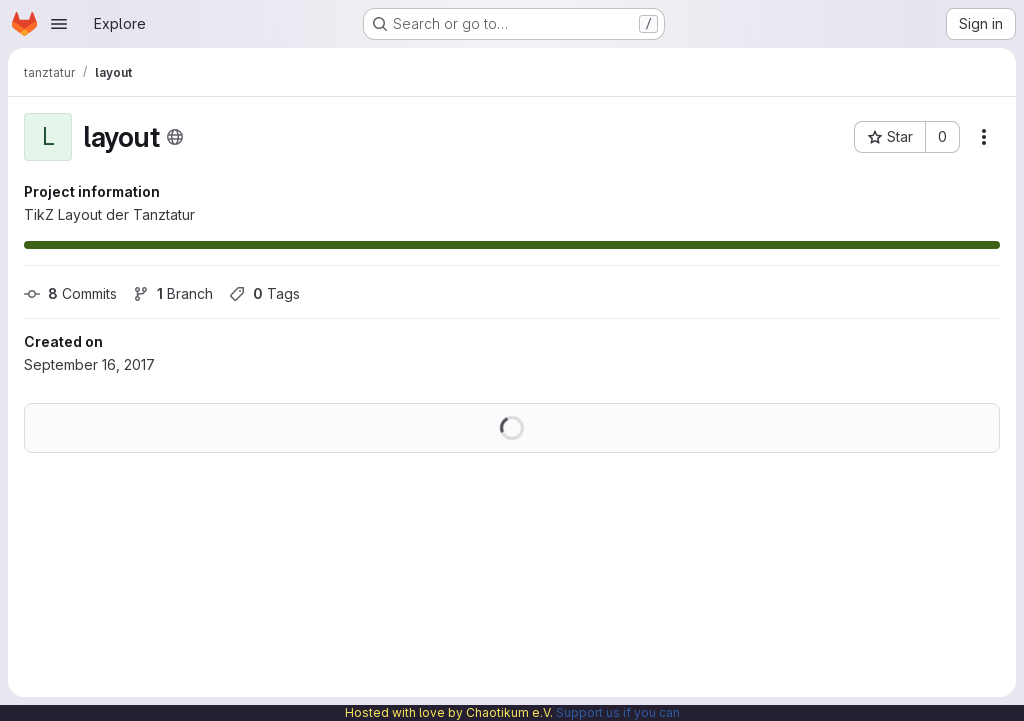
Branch (173, 293)
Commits (70, 293)
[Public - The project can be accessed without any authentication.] (175, 137)
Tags (264, 293)
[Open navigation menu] (59, 24)
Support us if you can (618, 712)
